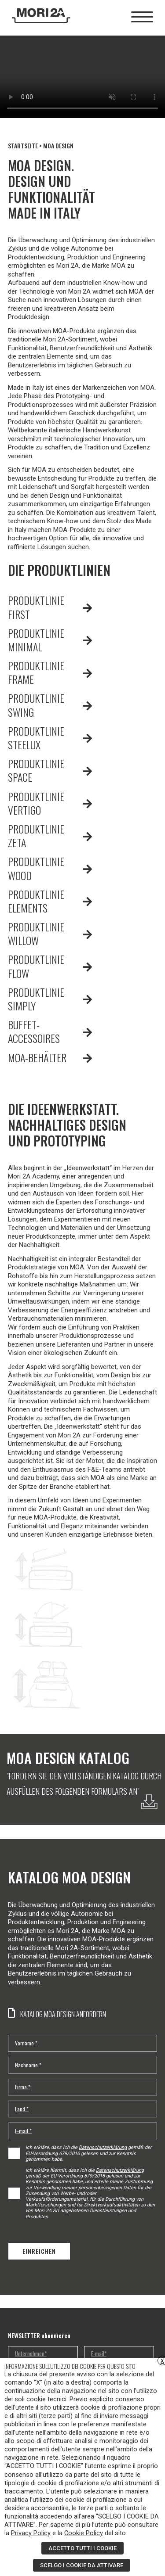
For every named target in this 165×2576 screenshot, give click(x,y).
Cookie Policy (83, 2533)
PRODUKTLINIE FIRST (36, 607)
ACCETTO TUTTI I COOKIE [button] (82, 2548)
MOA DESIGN (58, 145)
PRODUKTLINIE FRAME (36, 672)
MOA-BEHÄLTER (37, 1057)
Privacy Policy (31, 2533)
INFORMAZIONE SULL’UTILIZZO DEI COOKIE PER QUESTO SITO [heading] (70, 2366)
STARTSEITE (23, 145)
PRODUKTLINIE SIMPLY (36, 998)
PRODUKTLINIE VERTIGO (36, 803)
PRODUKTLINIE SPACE (36, 770)
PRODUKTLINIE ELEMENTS (36, 901)
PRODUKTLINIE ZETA (36, 835)
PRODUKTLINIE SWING (36, 704)
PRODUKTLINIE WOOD (36, 868)
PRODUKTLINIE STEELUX (36, 737)
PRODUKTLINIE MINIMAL (36, 639)
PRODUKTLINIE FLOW (36, 966)
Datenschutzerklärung (103, 2147)
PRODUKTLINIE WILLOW (36, 933)
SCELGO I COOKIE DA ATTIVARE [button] (81, 2565)
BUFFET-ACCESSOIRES (34, 1031)
